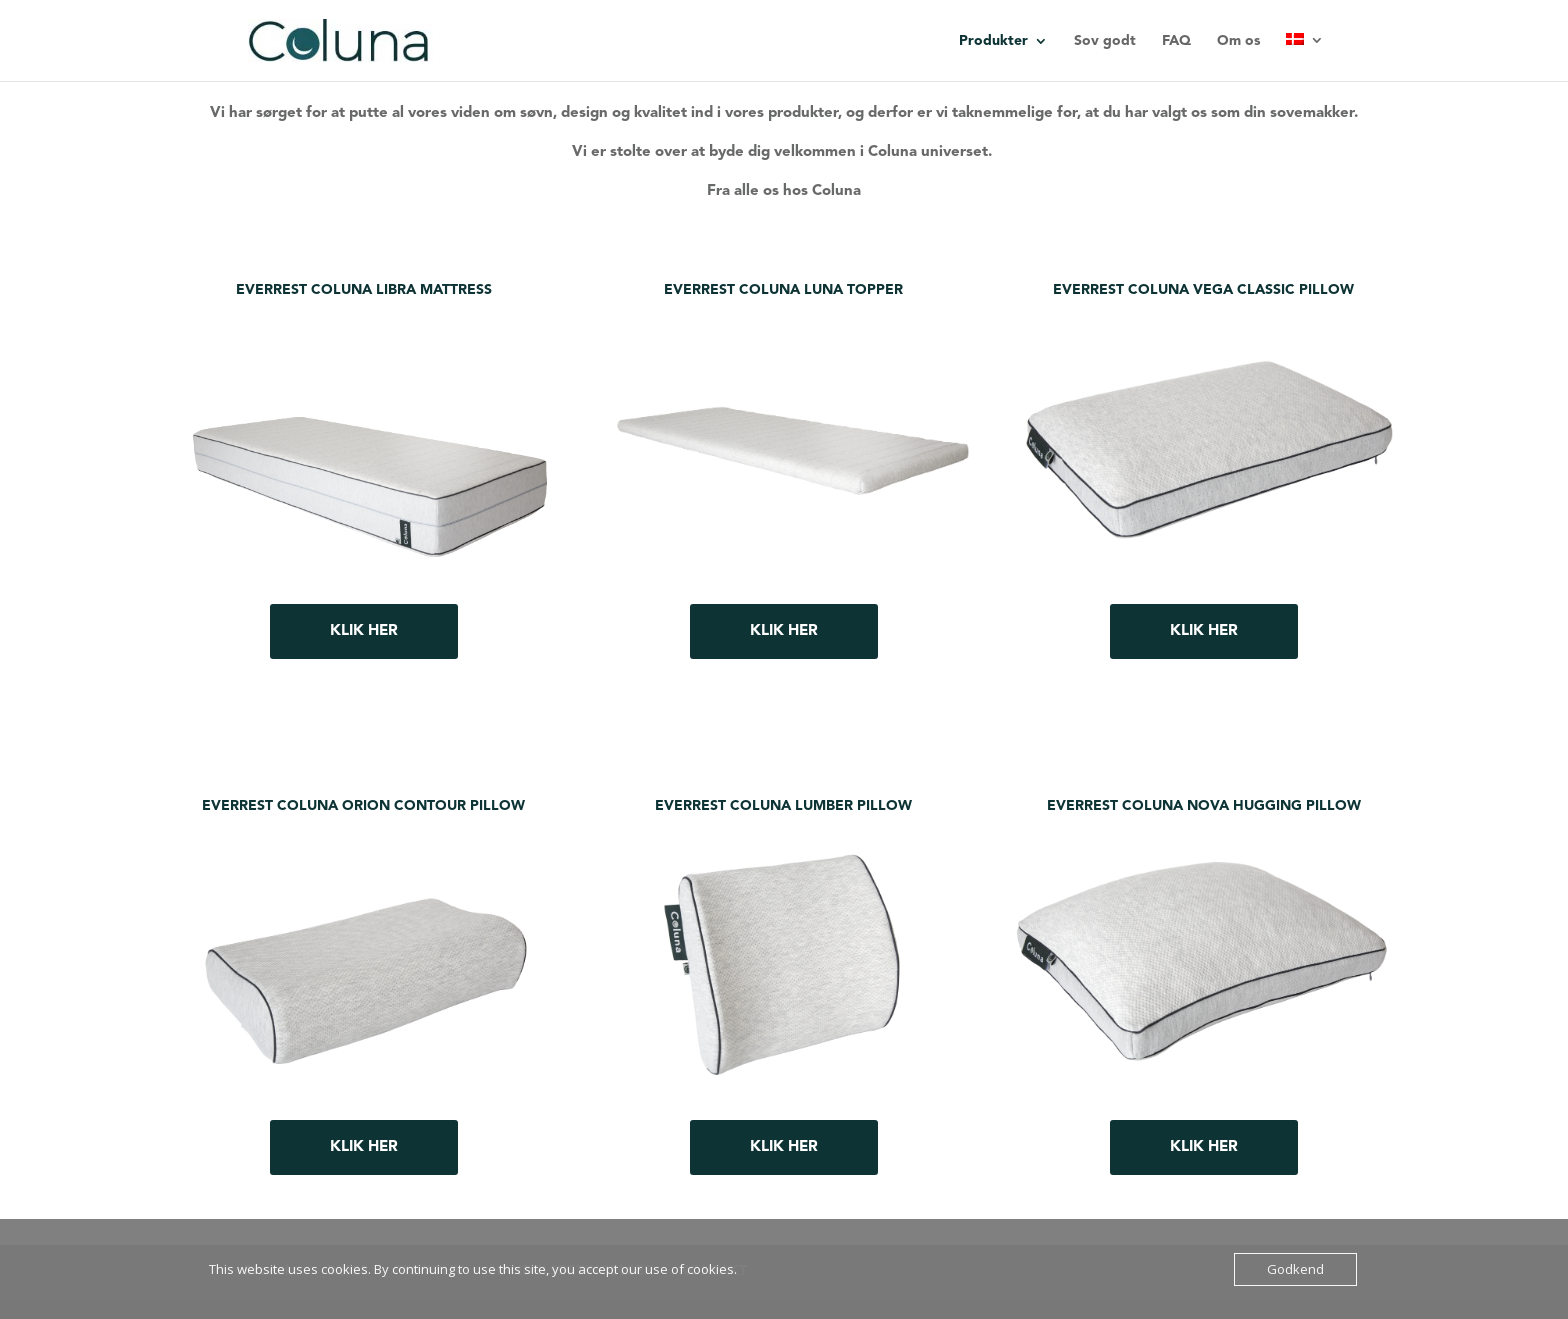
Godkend (1295, 1269)
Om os (1238, 41)
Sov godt (1105, 41)
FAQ (1176, 41)
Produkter (993, 41)
